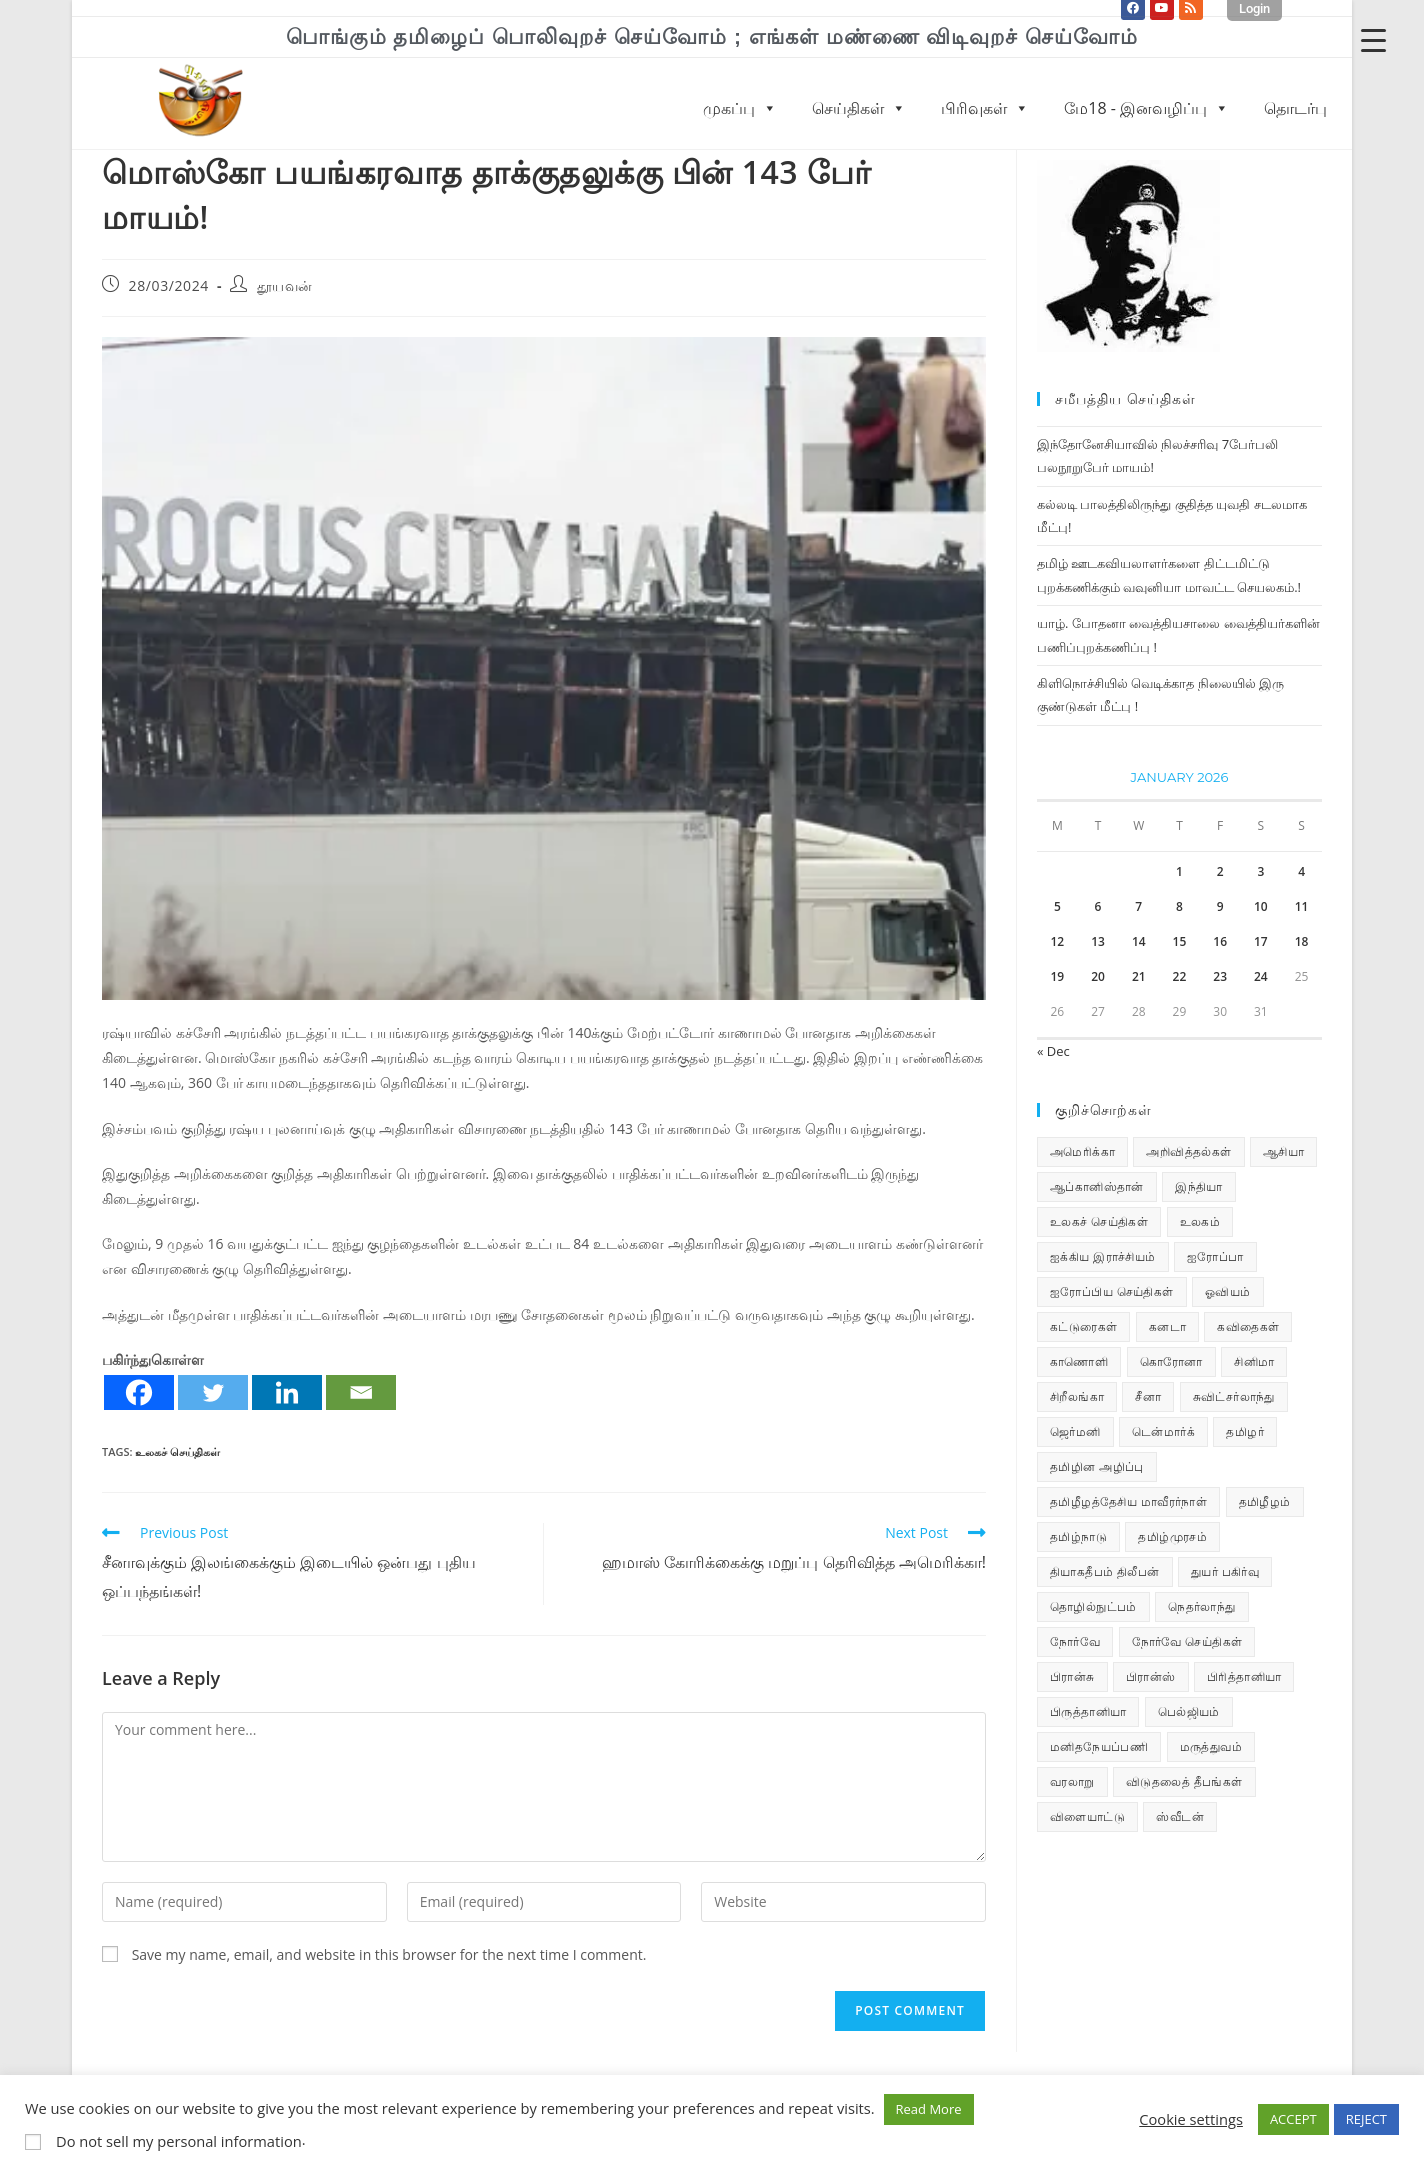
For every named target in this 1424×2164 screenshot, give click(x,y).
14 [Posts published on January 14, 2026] (1139, 941)
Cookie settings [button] (1191, 2119)
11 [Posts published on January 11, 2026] (1302, 906)
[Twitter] (213, 1392)
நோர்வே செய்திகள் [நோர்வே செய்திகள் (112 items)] (1187, 1641)
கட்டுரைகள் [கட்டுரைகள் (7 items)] (1083, 1326)
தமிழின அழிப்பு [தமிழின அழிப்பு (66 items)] (1097, 1466)
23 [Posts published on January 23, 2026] (1220, 976)
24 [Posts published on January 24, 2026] (1261, 976)
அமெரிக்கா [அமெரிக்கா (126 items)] (1082, 1151)
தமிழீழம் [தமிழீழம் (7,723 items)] (1265, 1501)
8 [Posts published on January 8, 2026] (1179, 906)
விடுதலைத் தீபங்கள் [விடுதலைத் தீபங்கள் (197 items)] (1184, 1781)
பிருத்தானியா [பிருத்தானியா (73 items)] (1088, 1711)
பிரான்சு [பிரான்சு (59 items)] (1072, 1676)
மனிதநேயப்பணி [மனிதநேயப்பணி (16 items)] (1099, 1746)
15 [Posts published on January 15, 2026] (1180, 941)
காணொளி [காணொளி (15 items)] (1079, 1361)
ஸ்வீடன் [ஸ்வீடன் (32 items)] (1180, 1816)
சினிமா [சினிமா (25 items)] (1254, 1361)
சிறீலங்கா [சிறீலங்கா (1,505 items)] (1077, 1396)
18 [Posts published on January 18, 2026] (1302, 941)
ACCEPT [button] (1293, 2119)
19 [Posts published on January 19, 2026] (1057, 976)
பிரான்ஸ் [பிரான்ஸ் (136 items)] (1151, 1676)
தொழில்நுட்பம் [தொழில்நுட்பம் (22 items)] (1093, 1606)
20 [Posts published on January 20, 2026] (1098, 976)
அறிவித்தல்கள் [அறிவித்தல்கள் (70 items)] (1188, 1151)
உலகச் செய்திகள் (177, 1451)
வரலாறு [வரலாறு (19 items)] (1072, 1781)
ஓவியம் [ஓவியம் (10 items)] (1228, 1291)
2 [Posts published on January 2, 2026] (1220, 871)
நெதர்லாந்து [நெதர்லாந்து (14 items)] (1201, 1606)
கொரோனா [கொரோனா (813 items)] (1171, 1361)
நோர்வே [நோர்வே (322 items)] (1075, 1641)
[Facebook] (139, 1392)
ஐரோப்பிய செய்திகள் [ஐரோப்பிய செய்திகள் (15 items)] (1112, 1291)
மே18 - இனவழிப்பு (1146, 108)
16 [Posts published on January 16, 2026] (1220, 941)
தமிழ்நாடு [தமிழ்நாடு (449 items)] (1078, 1536)
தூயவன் (285, 285)
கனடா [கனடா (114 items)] (1167, 1326)
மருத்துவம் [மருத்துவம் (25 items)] (1211, 1746)
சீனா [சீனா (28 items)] (1148, 1396)
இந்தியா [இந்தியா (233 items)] (1199, 1186)
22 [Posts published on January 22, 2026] (1180, 976)
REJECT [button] (1366, 2119)
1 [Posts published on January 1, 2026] (1179, 871)
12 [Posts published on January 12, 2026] (1057, 941)
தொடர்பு (1295, 108)
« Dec (1053, 1051)
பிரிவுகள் (985, 108)
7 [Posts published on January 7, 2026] (1138, 906)
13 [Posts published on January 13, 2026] (1098, 941)
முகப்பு (740, 108)
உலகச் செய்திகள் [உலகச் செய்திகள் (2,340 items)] (1099, 1221)
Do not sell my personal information (179, 2141)
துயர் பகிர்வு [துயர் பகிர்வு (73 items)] (1225, 1571)
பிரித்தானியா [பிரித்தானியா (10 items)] (1244, 1676)
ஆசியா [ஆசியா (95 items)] (1283, 1151)
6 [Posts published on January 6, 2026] (1098, 906)
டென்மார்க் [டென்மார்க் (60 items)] (1163, 1431)
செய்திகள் (859, 108)
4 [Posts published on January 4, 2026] (1301, 871)
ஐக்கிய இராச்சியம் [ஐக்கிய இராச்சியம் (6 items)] (1103, 1256)
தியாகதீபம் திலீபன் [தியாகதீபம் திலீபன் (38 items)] (1105, 1571)
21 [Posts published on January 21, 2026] (1139, 976)
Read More (929, 2109)
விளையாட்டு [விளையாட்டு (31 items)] (1087, 1816)
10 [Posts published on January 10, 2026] (1261, 906)
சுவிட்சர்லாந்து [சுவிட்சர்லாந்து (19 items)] (1234, 1396)
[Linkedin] (287, 1392)
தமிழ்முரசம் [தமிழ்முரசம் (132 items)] (1172, 1536)
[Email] (361, 1392)
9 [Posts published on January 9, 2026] (1220, 906)
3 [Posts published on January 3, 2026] (1260, 871)
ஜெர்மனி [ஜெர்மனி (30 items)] (1075, 1431)
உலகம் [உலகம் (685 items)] (1200, 1221)
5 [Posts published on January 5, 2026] (1057, 906)
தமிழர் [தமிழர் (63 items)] (1245, 1431)
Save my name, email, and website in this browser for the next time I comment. (389, 1954)
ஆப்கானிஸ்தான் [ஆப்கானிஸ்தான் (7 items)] (1097, 1186)
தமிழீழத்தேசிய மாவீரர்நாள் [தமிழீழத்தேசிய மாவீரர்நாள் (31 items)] (1128, 1501)
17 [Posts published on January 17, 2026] (1261, 941)
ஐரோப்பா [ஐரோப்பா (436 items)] (1215, 1256)
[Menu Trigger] (1373, 39)
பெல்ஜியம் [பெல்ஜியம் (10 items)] (1189, 1711)
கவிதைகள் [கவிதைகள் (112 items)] (1248, 1326)
